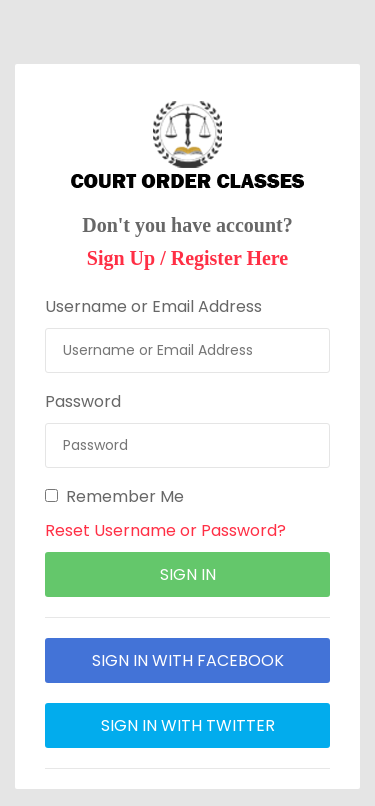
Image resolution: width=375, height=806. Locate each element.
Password (83, 401)
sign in (188, 574)
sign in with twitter (188, 725)
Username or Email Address (153, 306)
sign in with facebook (188, 660)
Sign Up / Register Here (187, 258)
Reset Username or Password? (165, 530)
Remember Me (114, 496)
